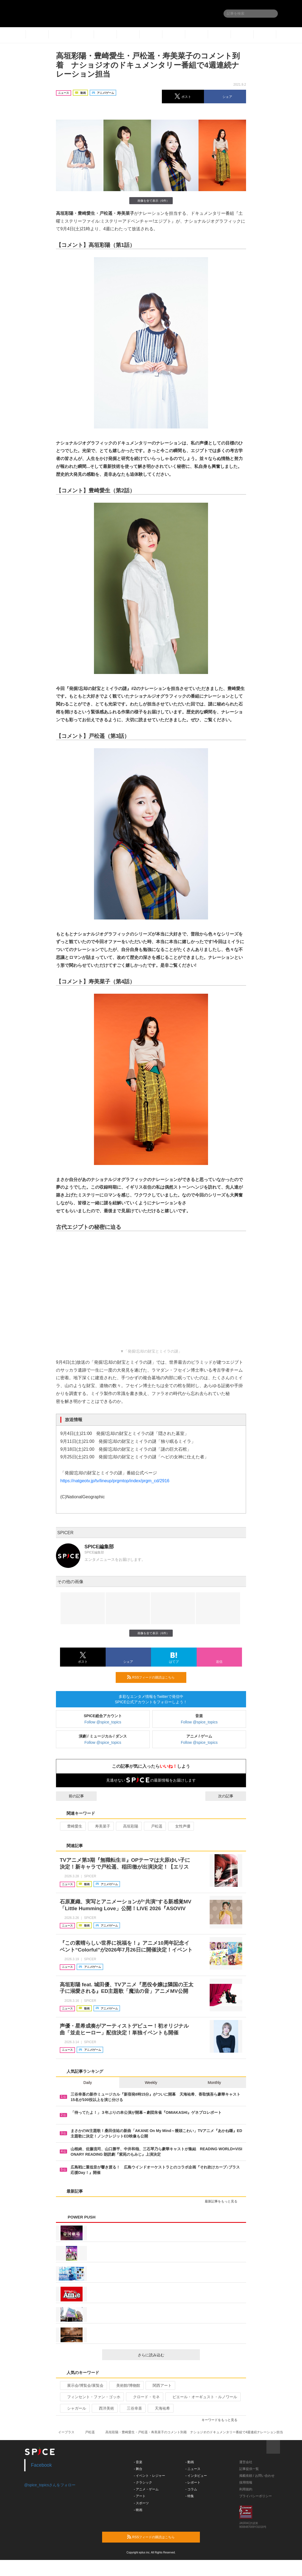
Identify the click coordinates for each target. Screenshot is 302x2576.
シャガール (74, 2408)
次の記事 (230, 1796)
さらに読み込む (167, 2355)
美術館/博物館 (126, 2385)
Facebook (41, 2465)
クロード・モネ (144, 2397)
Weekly (151, 2082)
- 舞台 (138, 2469)
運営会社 (245, 2462)
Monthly (214, 2082)
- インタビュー (196, 2476)
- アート (140, 2496)
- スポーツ (141, 2503)
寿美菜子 (100, 1826)
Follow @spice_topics (102, 1722)
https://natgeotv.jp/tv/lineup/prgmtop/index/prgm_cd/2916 (114, 1480)
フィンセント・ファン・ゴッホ (91, 2397)
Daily (87, 2082)
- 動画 (189, 2462)
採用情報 (245, 2482)
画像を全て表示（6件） (151, 200)
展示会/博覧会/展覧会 (82, 2385)
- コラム (191, 2489)
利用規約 (245, 2489)
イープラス (66, 2432)
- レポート (192, 2482)
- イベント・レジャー (149, 2476)
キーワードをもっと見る (222, 2420)
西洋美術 (104, 2408)
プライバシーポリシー (255, 2496)
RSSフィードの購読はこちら (154, 1677)
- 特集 (189, 2496)
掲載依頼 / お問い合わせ (257, 2476)
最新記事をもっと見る (223, 2201)
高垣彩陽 (128, 1826)
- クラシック (143, 2482)
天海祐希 (160, 2408)
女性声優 (180, 1826)
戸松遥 (154, 1826)
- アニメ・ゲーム (146, 2489)
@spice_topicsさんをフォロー (50, 2485)
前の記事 (71, 1796)
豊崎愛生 (72, 1826)
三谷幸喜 (132, 2408)
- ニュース (192, 2469)
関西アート (160, 2385)
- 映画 (138, 2510)
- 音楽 (138, 2462)
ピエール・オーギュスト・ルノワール (202, 2397)
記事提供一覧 (249, 2469)
